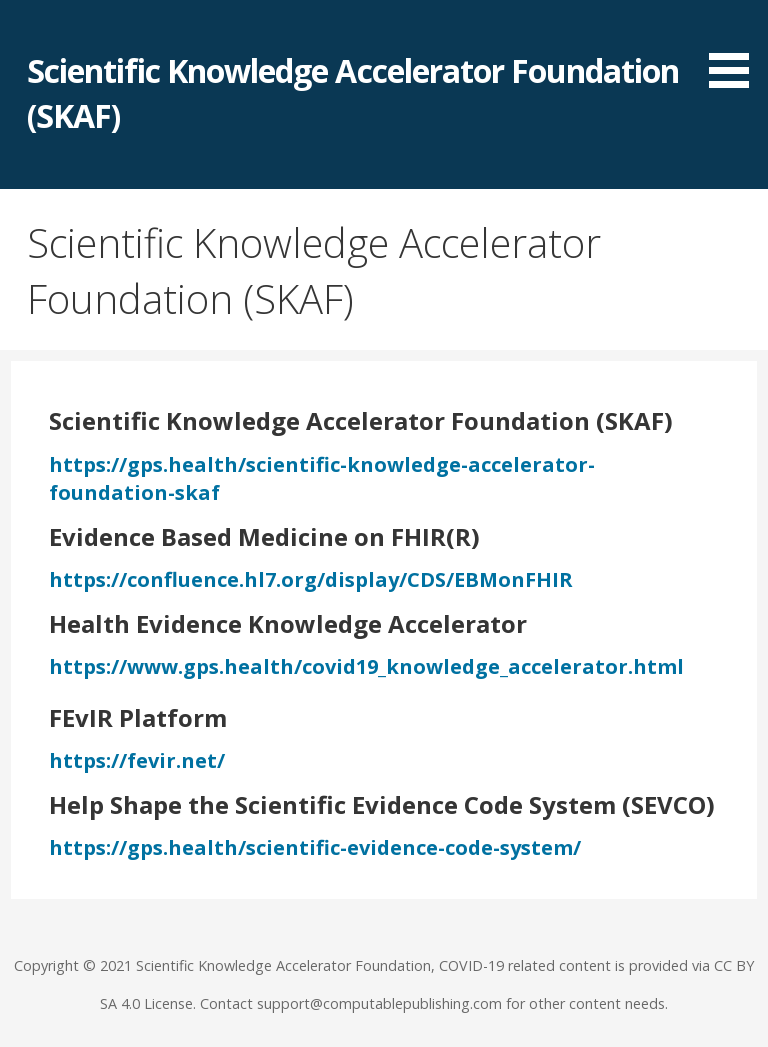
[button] (736, 47)
